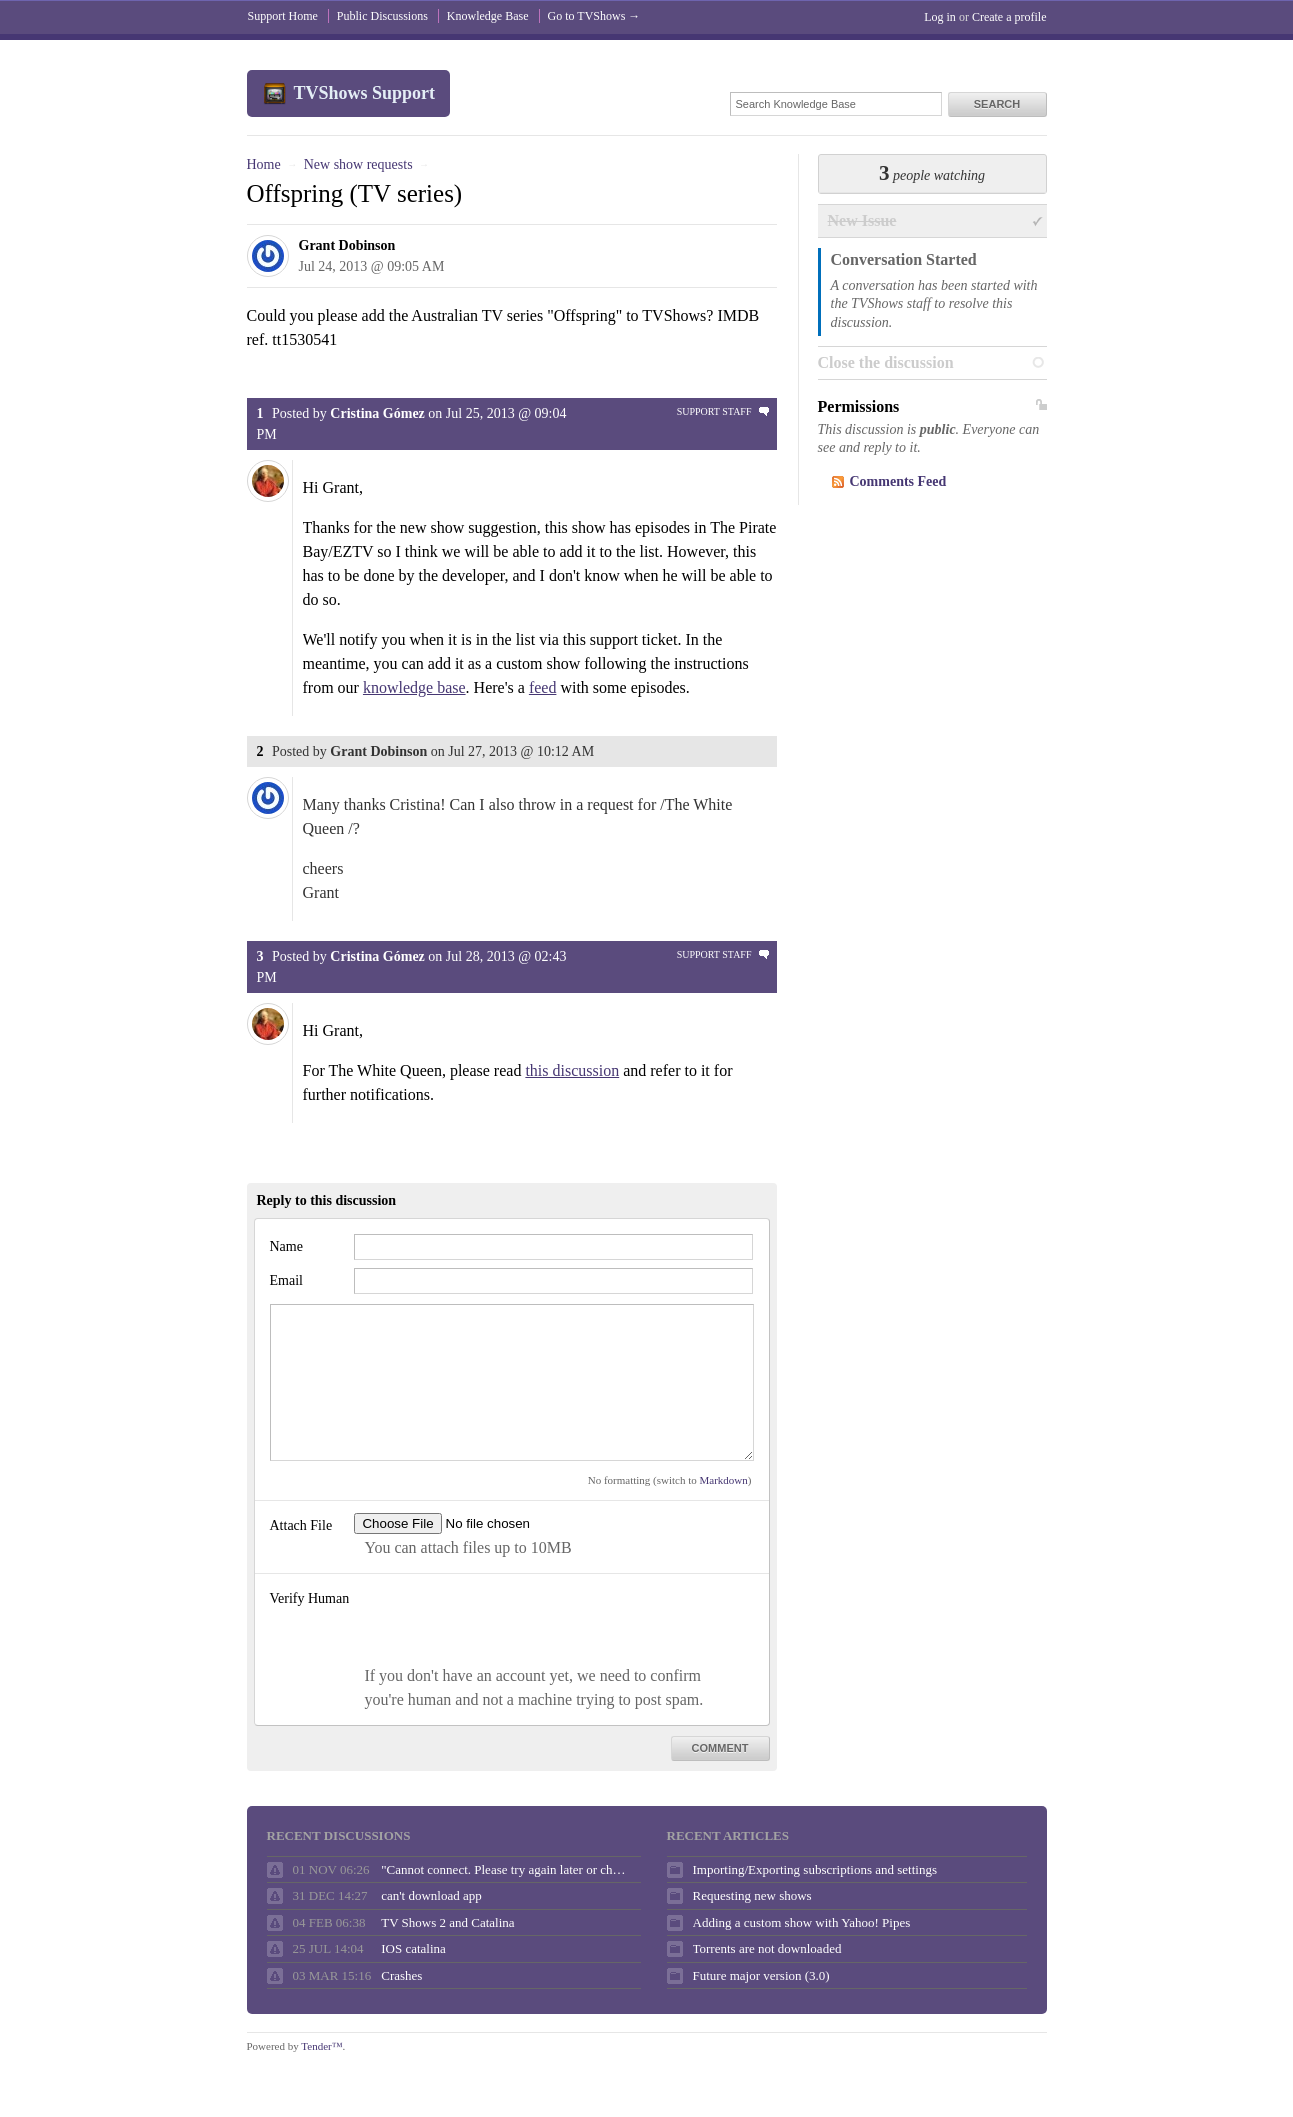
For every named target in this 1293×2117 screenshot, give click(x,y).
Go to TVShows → (594, 16)
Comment (720, 1748)
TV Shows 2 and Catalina (447, 1922)
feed (543, 687)
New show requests (358, 164)
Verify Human (310, 1598)
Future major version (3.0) (761, 1975)
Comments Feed (898, 481)
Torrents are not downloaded (767, 1948)
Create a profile (1009, 17)
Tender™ (321, 2046)
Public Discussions (382, 16)
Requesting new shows (752, 1895)
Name (286, 1246)
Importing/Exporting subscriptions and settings (815, 1869)
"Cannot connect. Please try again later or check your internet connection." (506, 1869)
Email (286, 1280)
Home (264, 164)
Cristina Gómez (377, 413)
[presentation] (506, 1625)
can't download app (431, 1895)
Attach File (301, 1525)
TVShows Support (365, 93)
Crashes (401, 1975)
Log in (940, 17)
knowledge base (414, 687)
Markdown (724, 1480)
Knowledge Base (488, 16)
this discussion (572, 1070)
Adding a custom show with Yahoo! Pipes (802, 1922)
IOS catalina (413, 1948)
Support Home (283, 16)
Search (997, 104)
